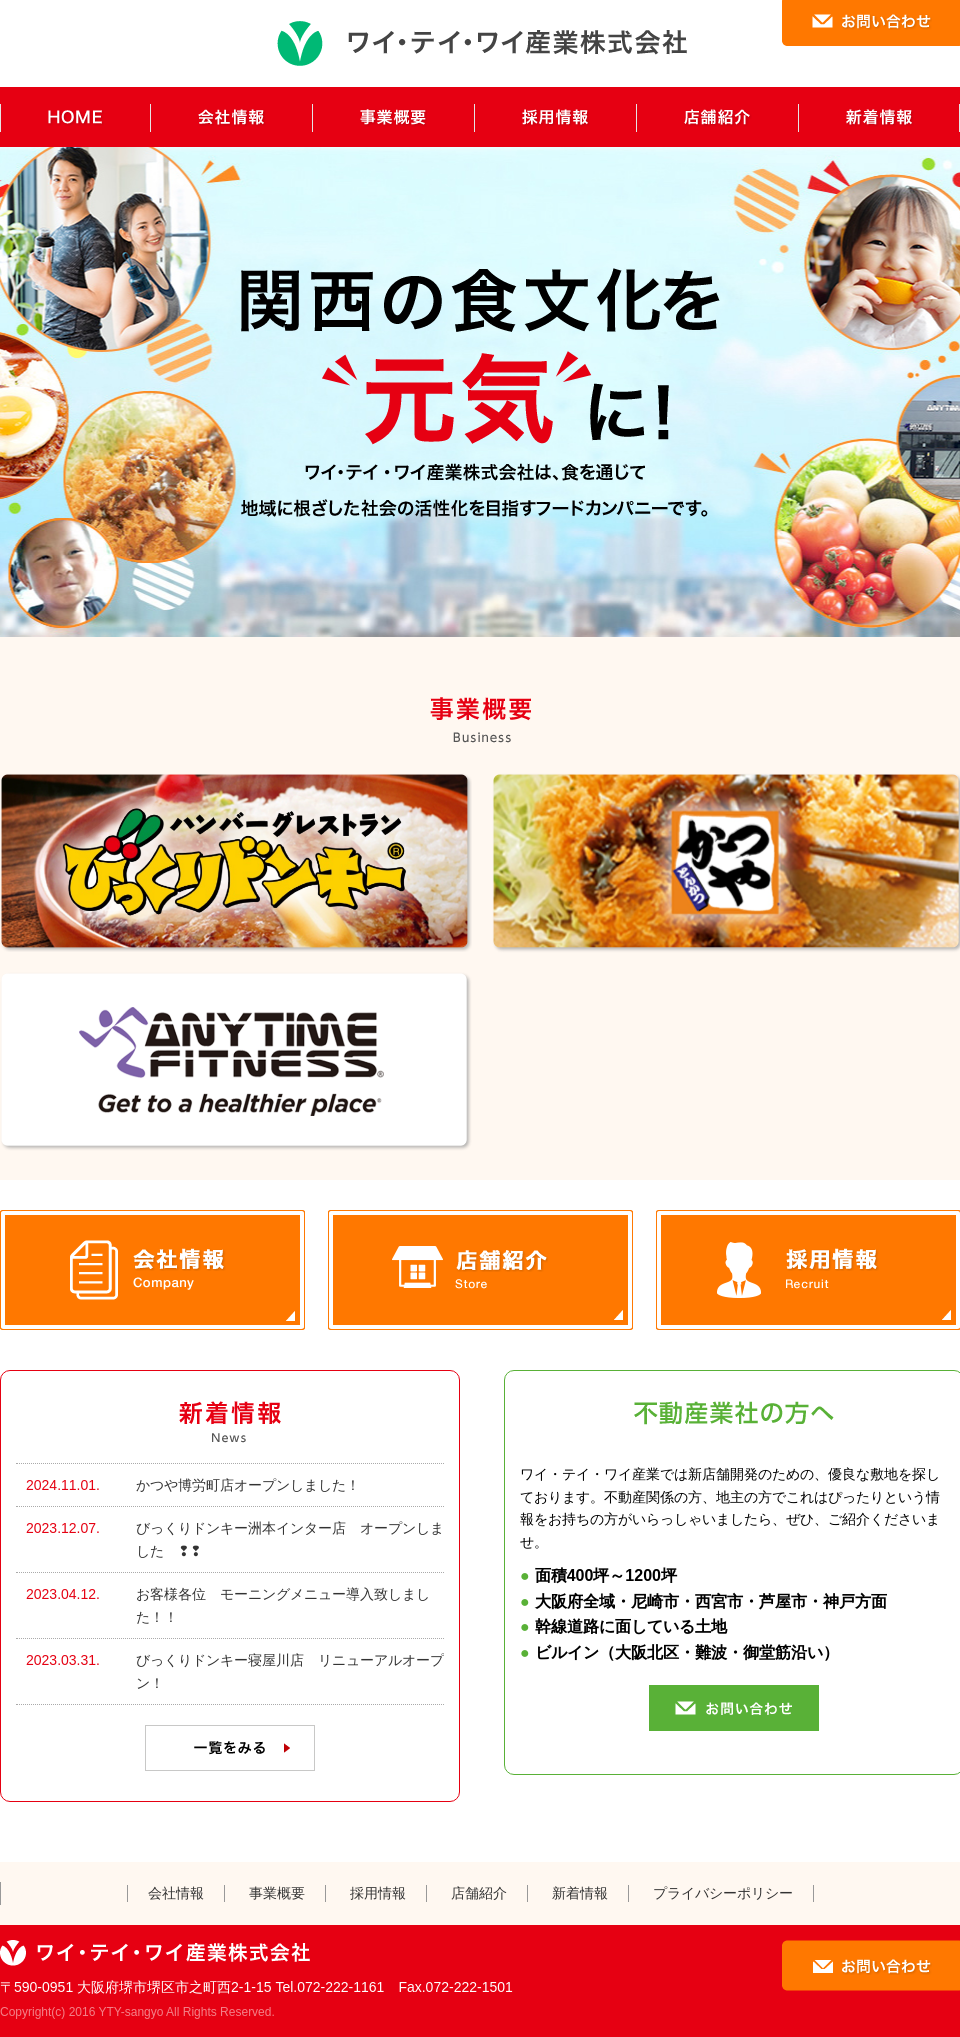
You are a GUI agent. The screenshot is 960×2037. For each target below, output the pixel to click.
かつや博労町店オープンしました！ (248, 1485)
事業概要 (277, 1893)
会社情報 (176, 1893)
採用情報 (378, 1893)
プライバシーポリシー (723, 1893)
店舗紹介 (479, 1893)
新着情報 (580, 1893)
